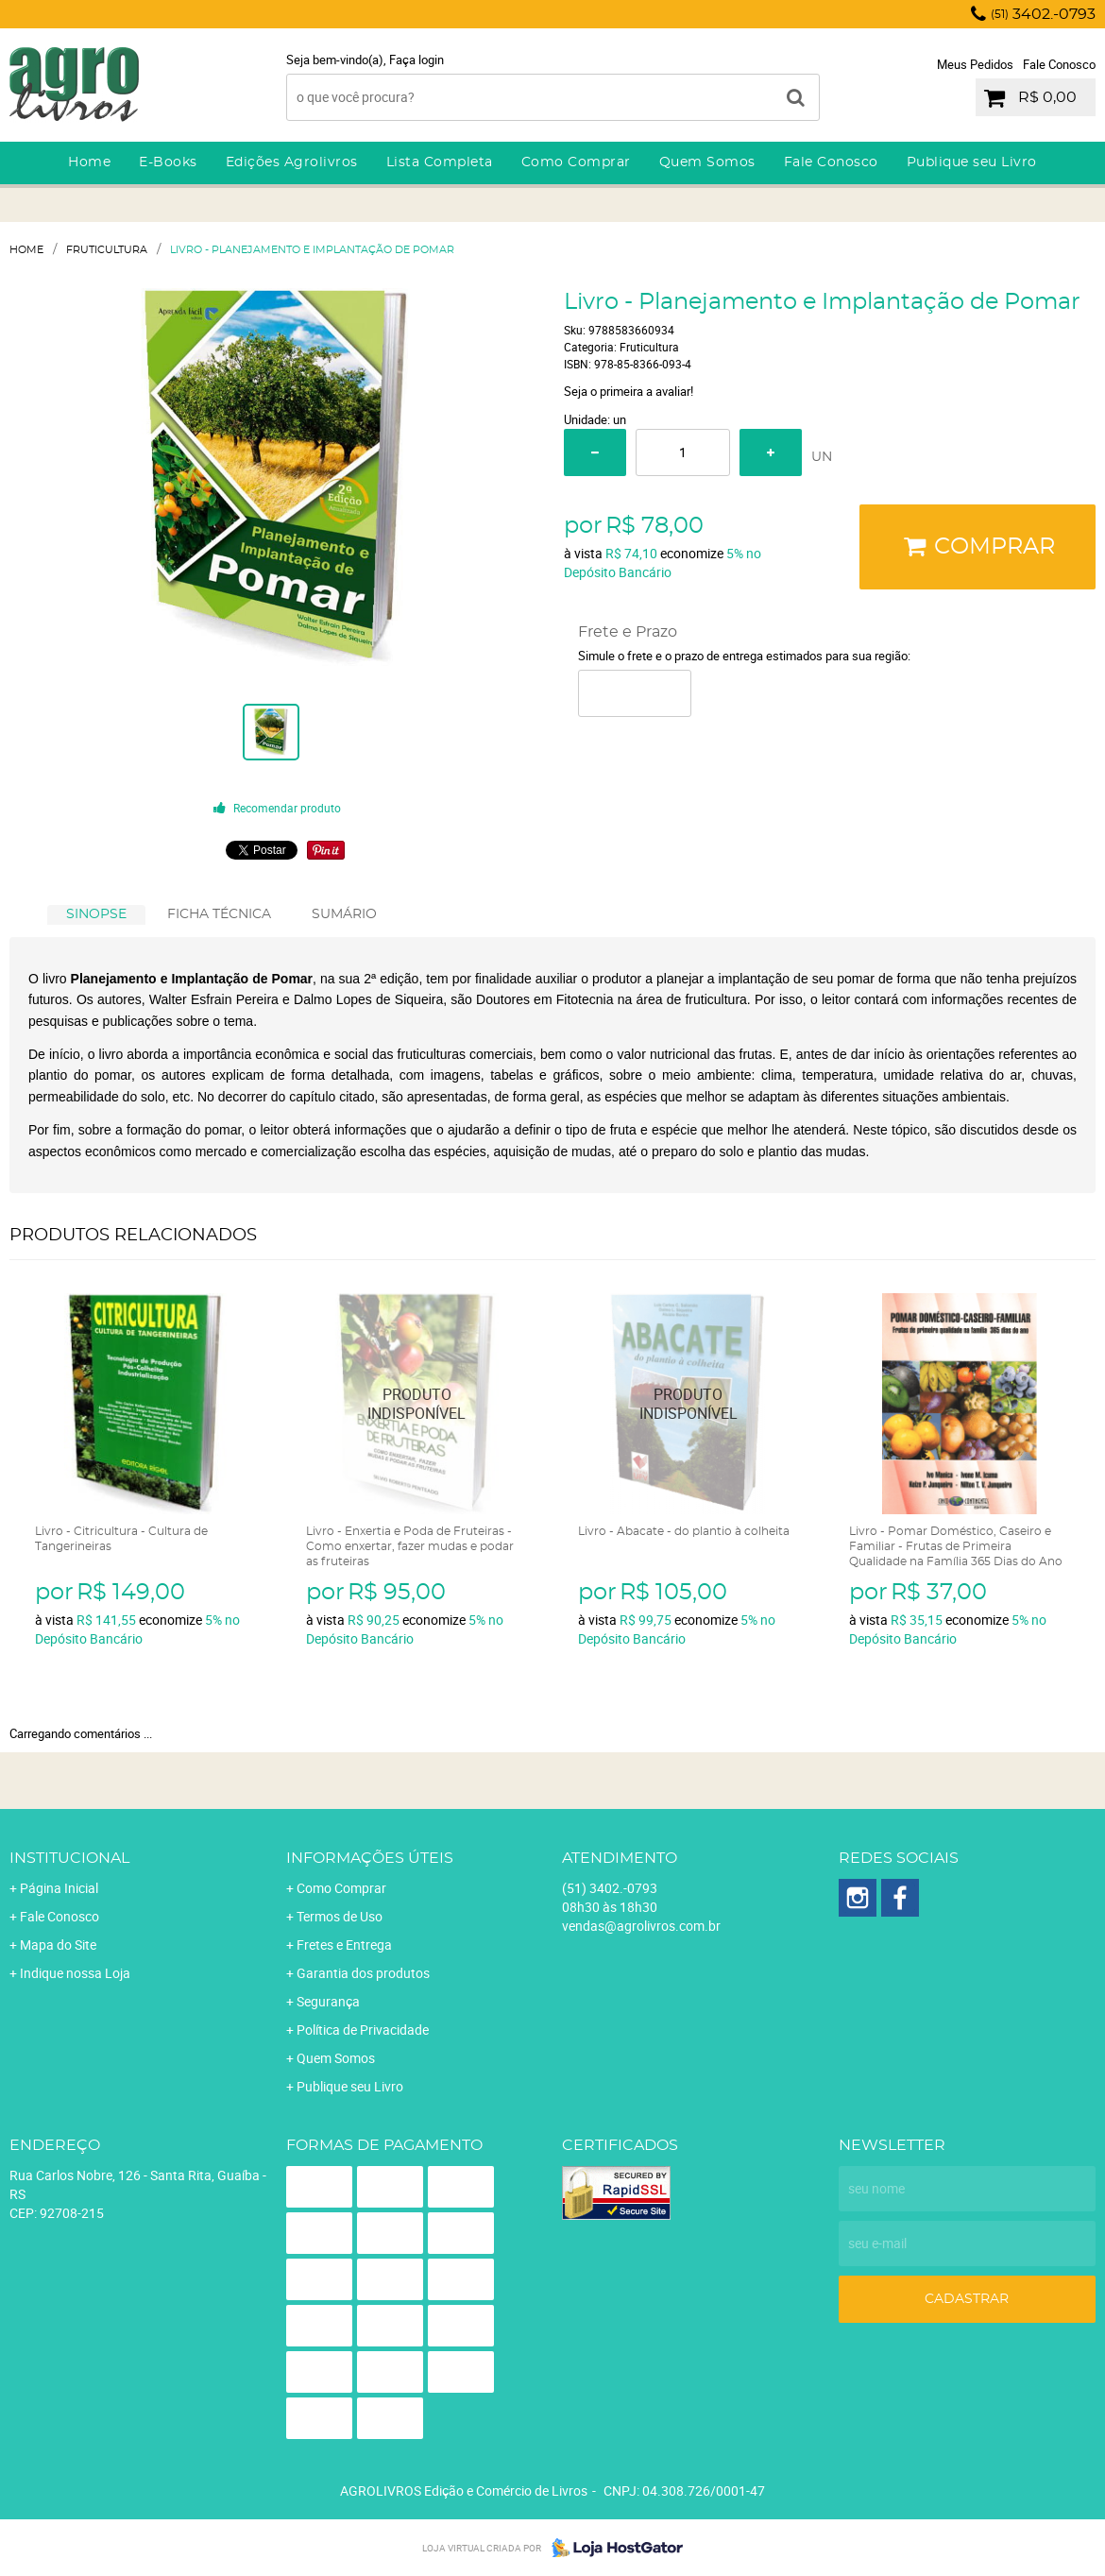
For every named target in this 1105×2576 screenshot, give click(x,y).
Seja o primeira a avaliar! (628, 391)
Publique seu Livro (972, 162)
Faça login (416, 59)
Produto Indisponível (417, 1404)
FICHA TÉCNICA (219, 914)
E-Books (168, 162)
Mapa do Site (58, 1944)
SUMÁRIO (344, 914)
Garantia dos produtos (363, 1973)
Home (89, 162)
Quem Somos (707, 162)
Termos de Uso (339, 1916)
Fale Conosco (1059, 64)
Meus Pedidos (975, 64)
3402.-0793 (1043, 14)
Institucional (69, 1858)
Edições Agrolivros (292, 162)
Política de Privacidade (363, 2030)
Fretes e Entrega (344, 1944)
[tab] (96, 915)
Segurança (328, 2001)
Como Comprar (576, 162)
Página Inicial (59, 1888)
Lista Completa (439, 162)
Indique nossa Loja (75, 1973)
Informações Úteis (369, 1858)
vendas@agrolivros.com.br (641, 1926)
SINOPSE (96, 914)
